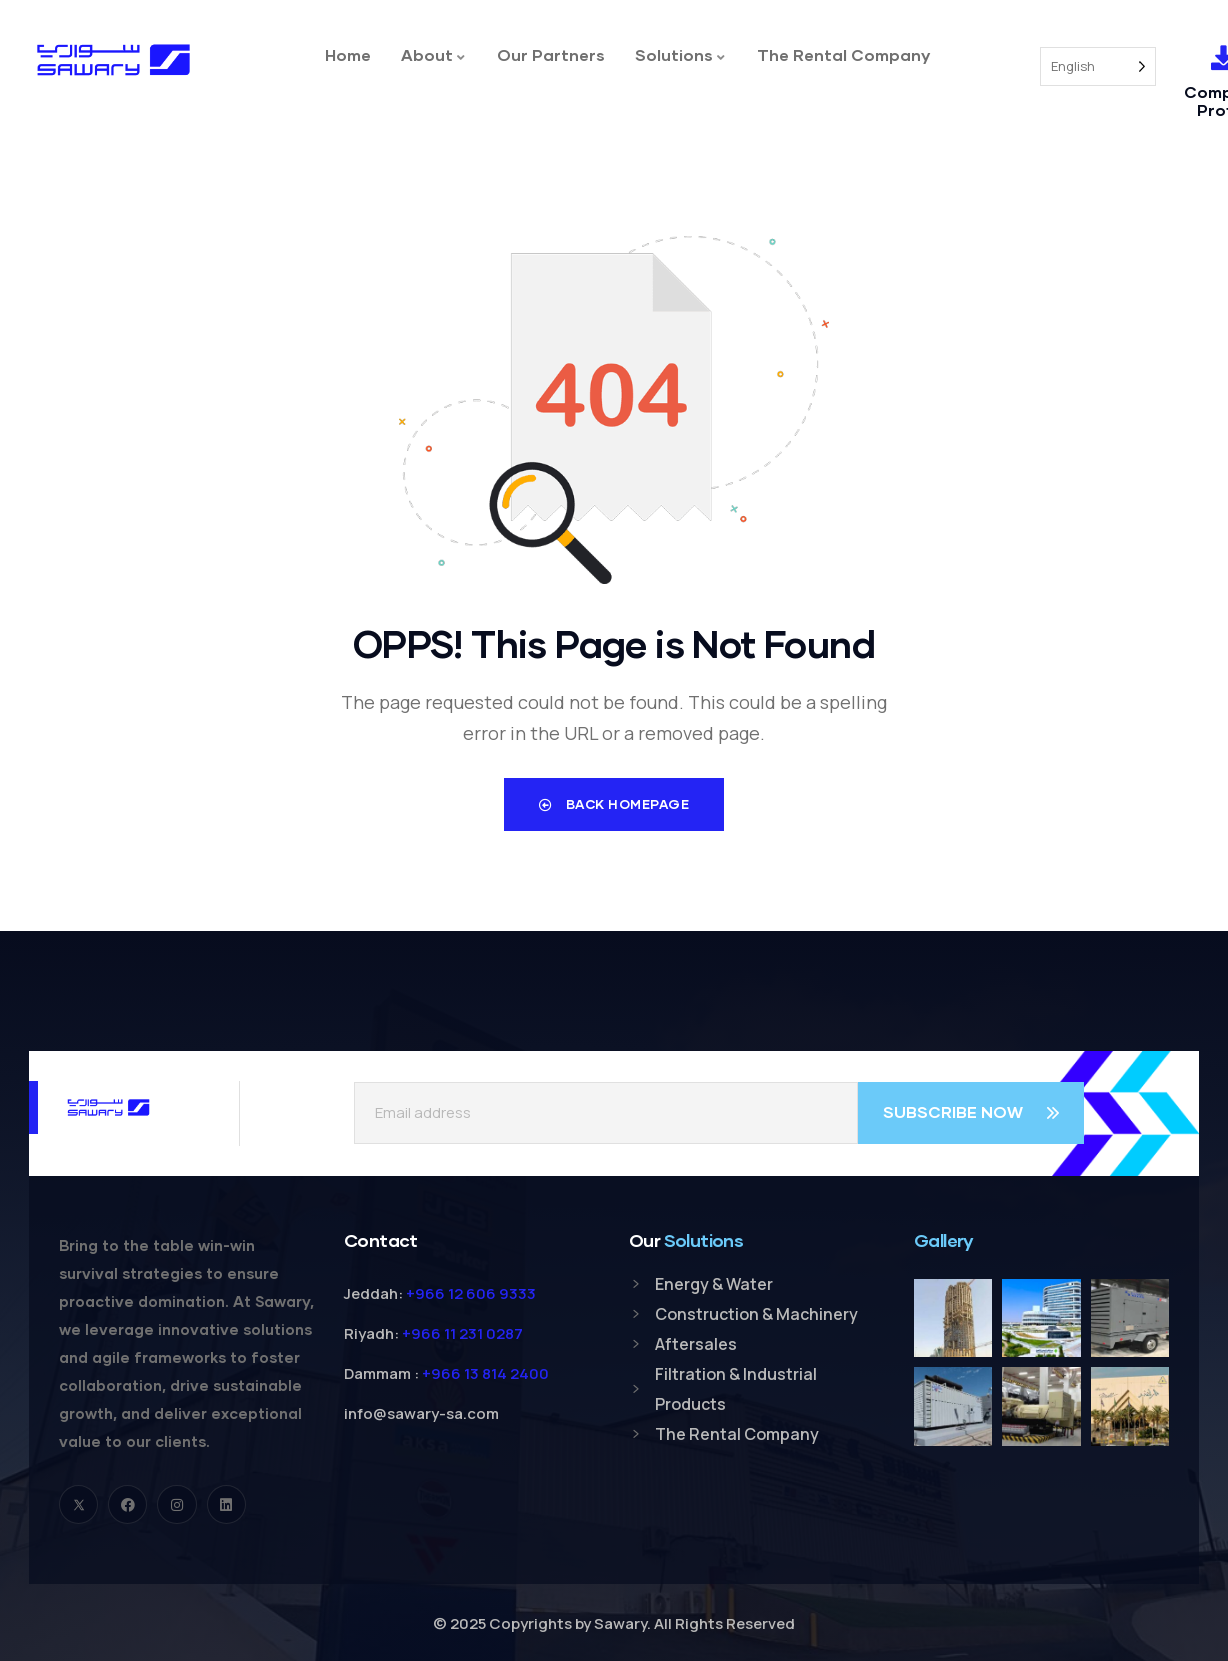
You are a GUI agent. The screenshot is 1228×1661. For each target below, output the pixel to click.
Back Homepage (614, 804)
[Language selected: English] (1098, 66)
